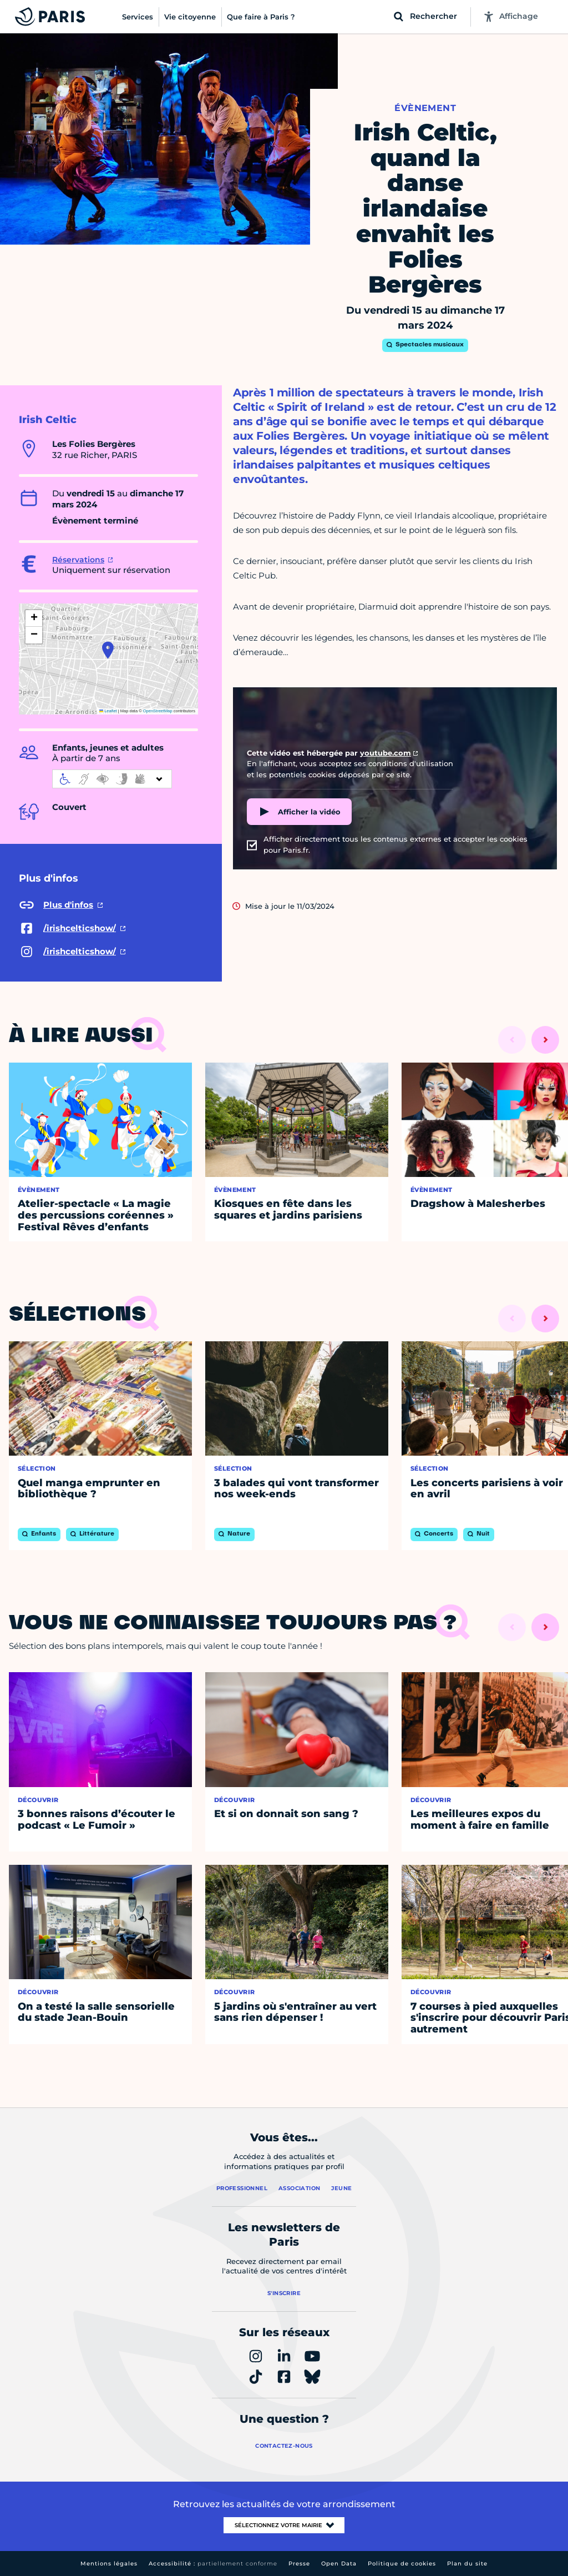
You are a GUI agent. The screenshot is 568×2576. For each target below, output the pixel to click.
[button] (108, 650)
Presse (299, 2563)
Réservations (78, 560)
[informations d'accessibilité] (112, 778)
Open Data (339, 2563)
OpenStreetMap (158, 710)
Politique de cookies (402, 2563)
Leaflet (108, 710)
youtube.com (385, 752)
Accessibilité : (213, 2563)
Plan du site (467, 2563)
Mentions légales (109, 2563)
